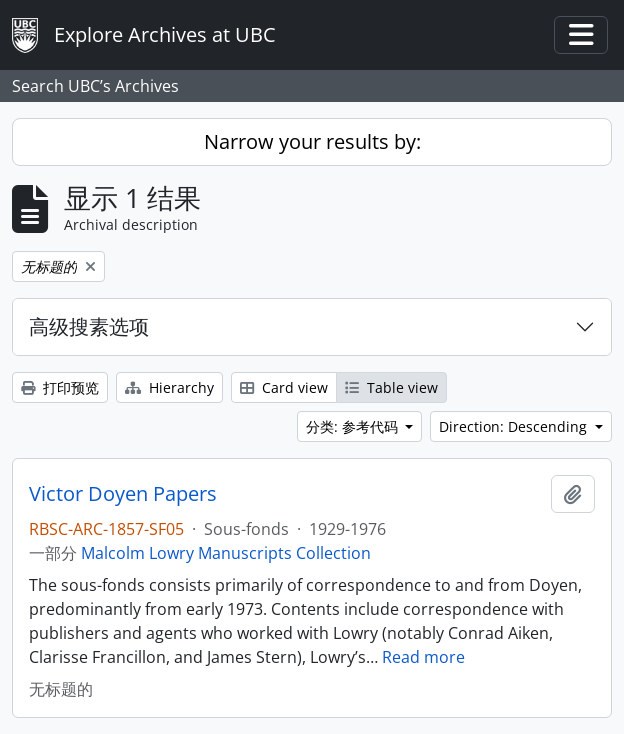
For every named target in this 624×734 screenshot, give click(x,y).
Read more (423, 657)
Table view (391, 387)
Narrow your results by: (312, 141)
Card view (284, 387)
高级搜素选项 (89, 326)
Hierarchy (169, 387)
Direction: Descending (515, 426)
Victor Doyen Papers (123, 494)
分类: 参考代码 (354, 426)
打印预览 (60, 387)
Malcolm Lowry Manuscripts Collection (226, 553)
